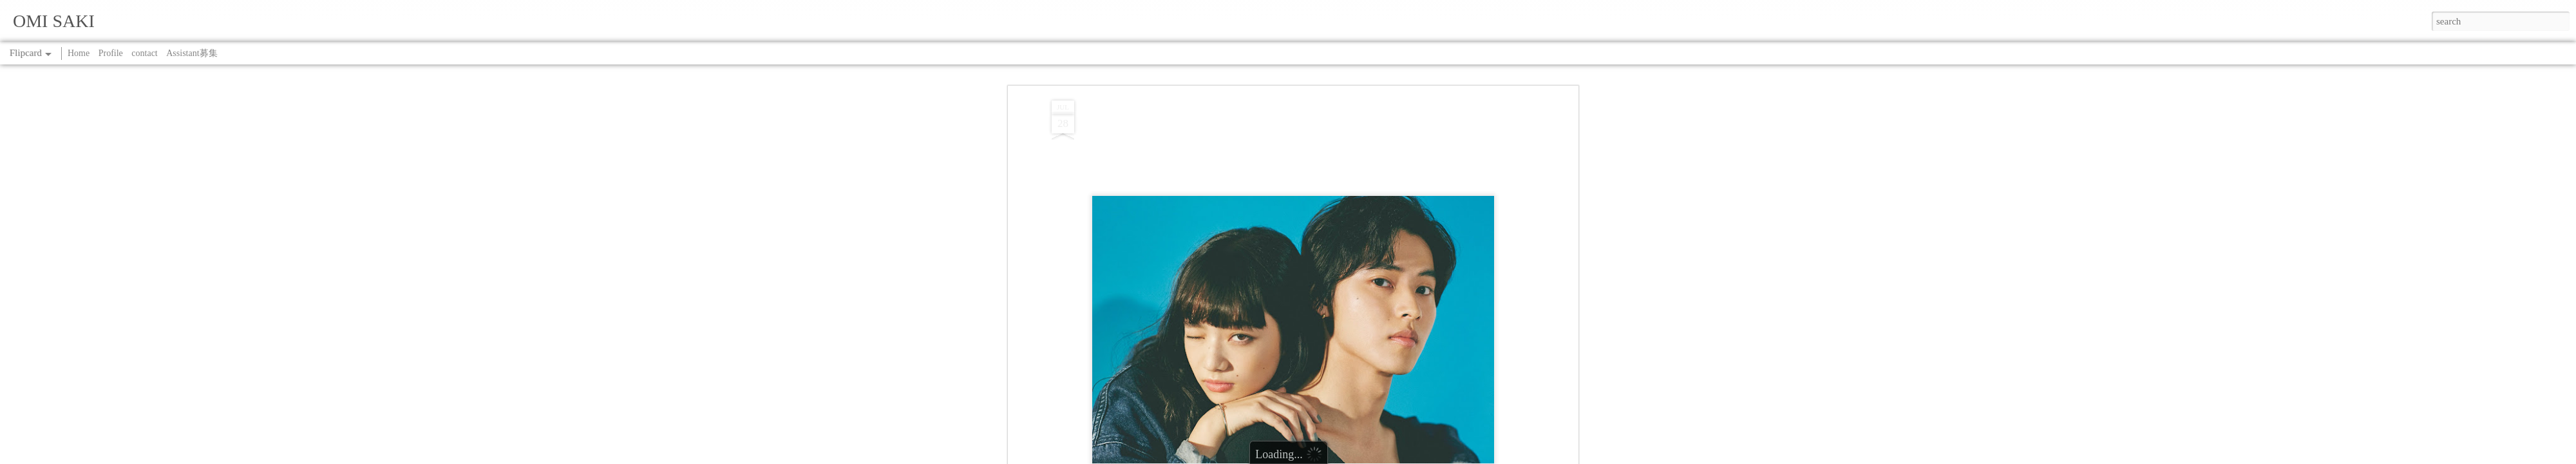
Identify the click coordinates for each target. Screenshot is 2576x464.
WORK (1343, 139)
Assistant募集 (191, 53)
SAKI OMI (1340, 123)
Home (79, 53)
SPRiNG (1309, 139)
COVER (1273, 139)
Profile (111, 53)
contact (144, 53)
